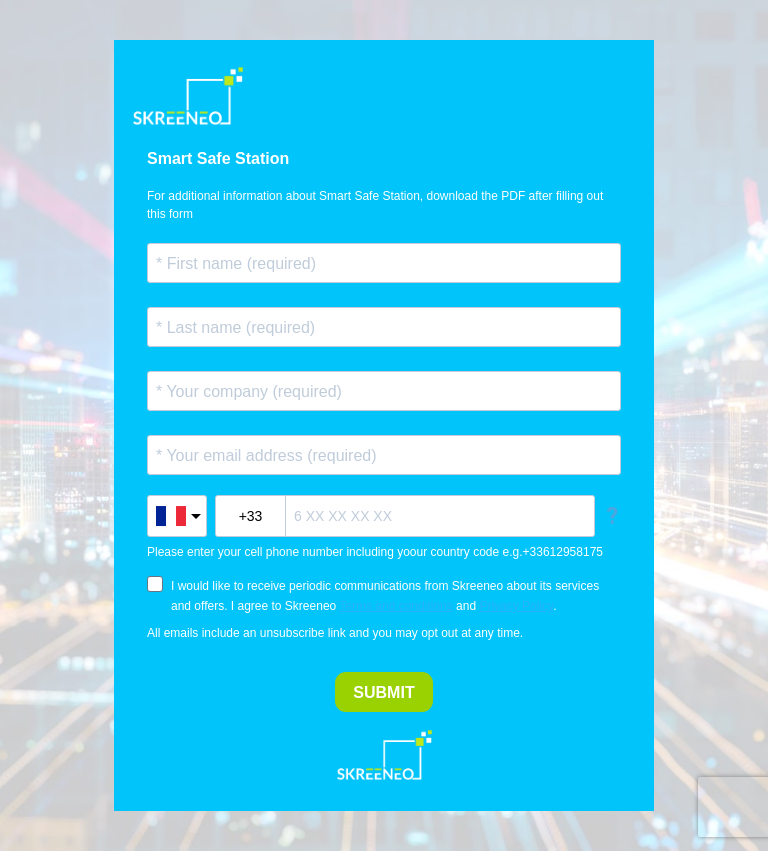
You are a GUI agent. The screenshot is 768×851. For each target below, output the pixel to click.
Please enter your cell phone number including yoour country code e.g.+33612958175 (375, 552)
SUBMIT (383, 692)
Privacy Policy (516, 606)
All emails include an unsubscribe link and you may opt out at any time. (335, 633)
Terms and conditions (395, 606)
